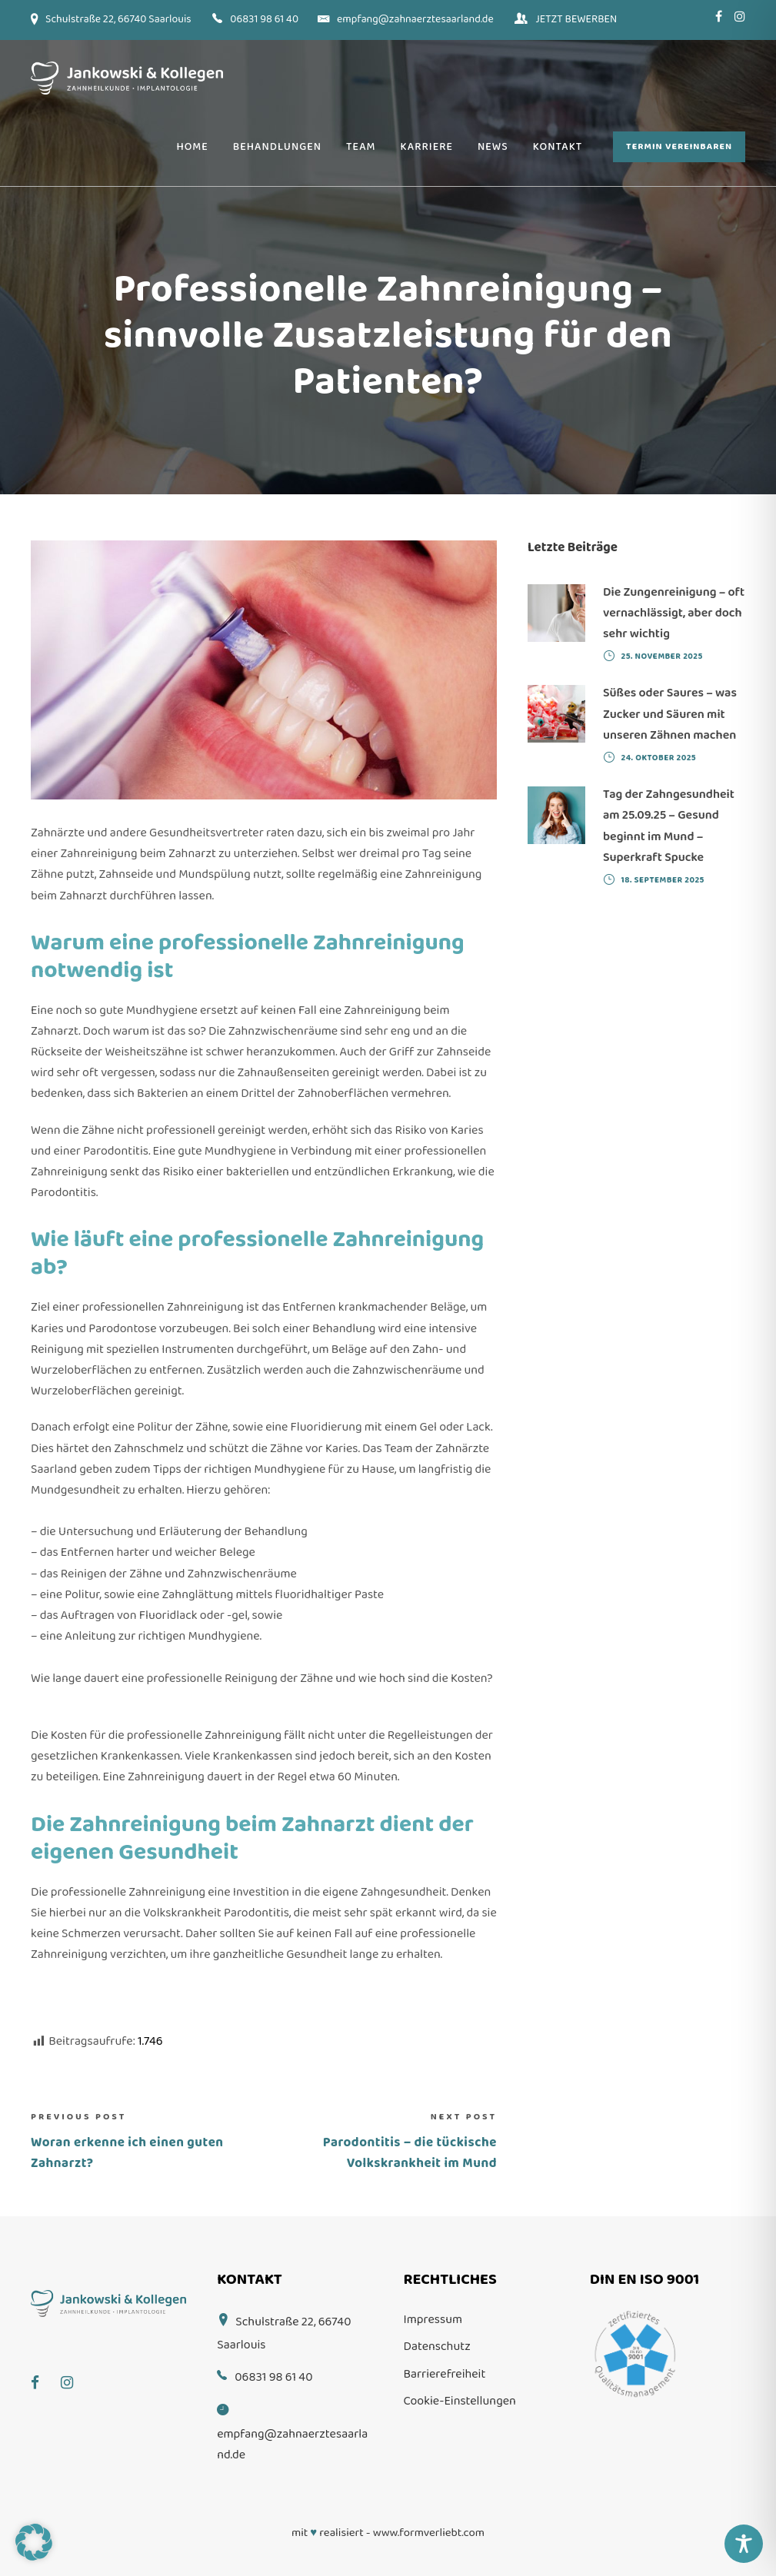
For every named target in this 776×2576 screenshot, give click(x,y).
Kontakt (557, 146)
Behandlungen (277, 146)
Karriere (427, 146)
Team (361, 146)
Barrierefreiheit (445, 2374)
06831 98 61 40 (264, 19)
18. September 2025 (662, 880)
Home (192, 146)
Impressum (433, 2319)
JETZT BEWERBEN (576, 19)
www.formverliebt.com (429, 2533)
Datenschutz (437, 2346)
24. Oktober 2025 (659, 758)
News (493, 146)
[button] (34, 2542)
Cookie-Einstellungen (460, 2401)
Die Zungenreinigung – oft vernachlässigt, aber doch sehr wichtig (673, 613)
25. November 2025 (662, 656)
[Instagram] (74, 2372)
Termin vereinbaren (679, 146)
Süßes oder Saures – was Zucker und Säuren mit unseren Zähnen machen (670, 713)
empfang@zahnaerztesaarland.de (415, 19)
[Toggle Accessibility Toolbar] (743, 2543)
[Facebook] (43, 2372)
